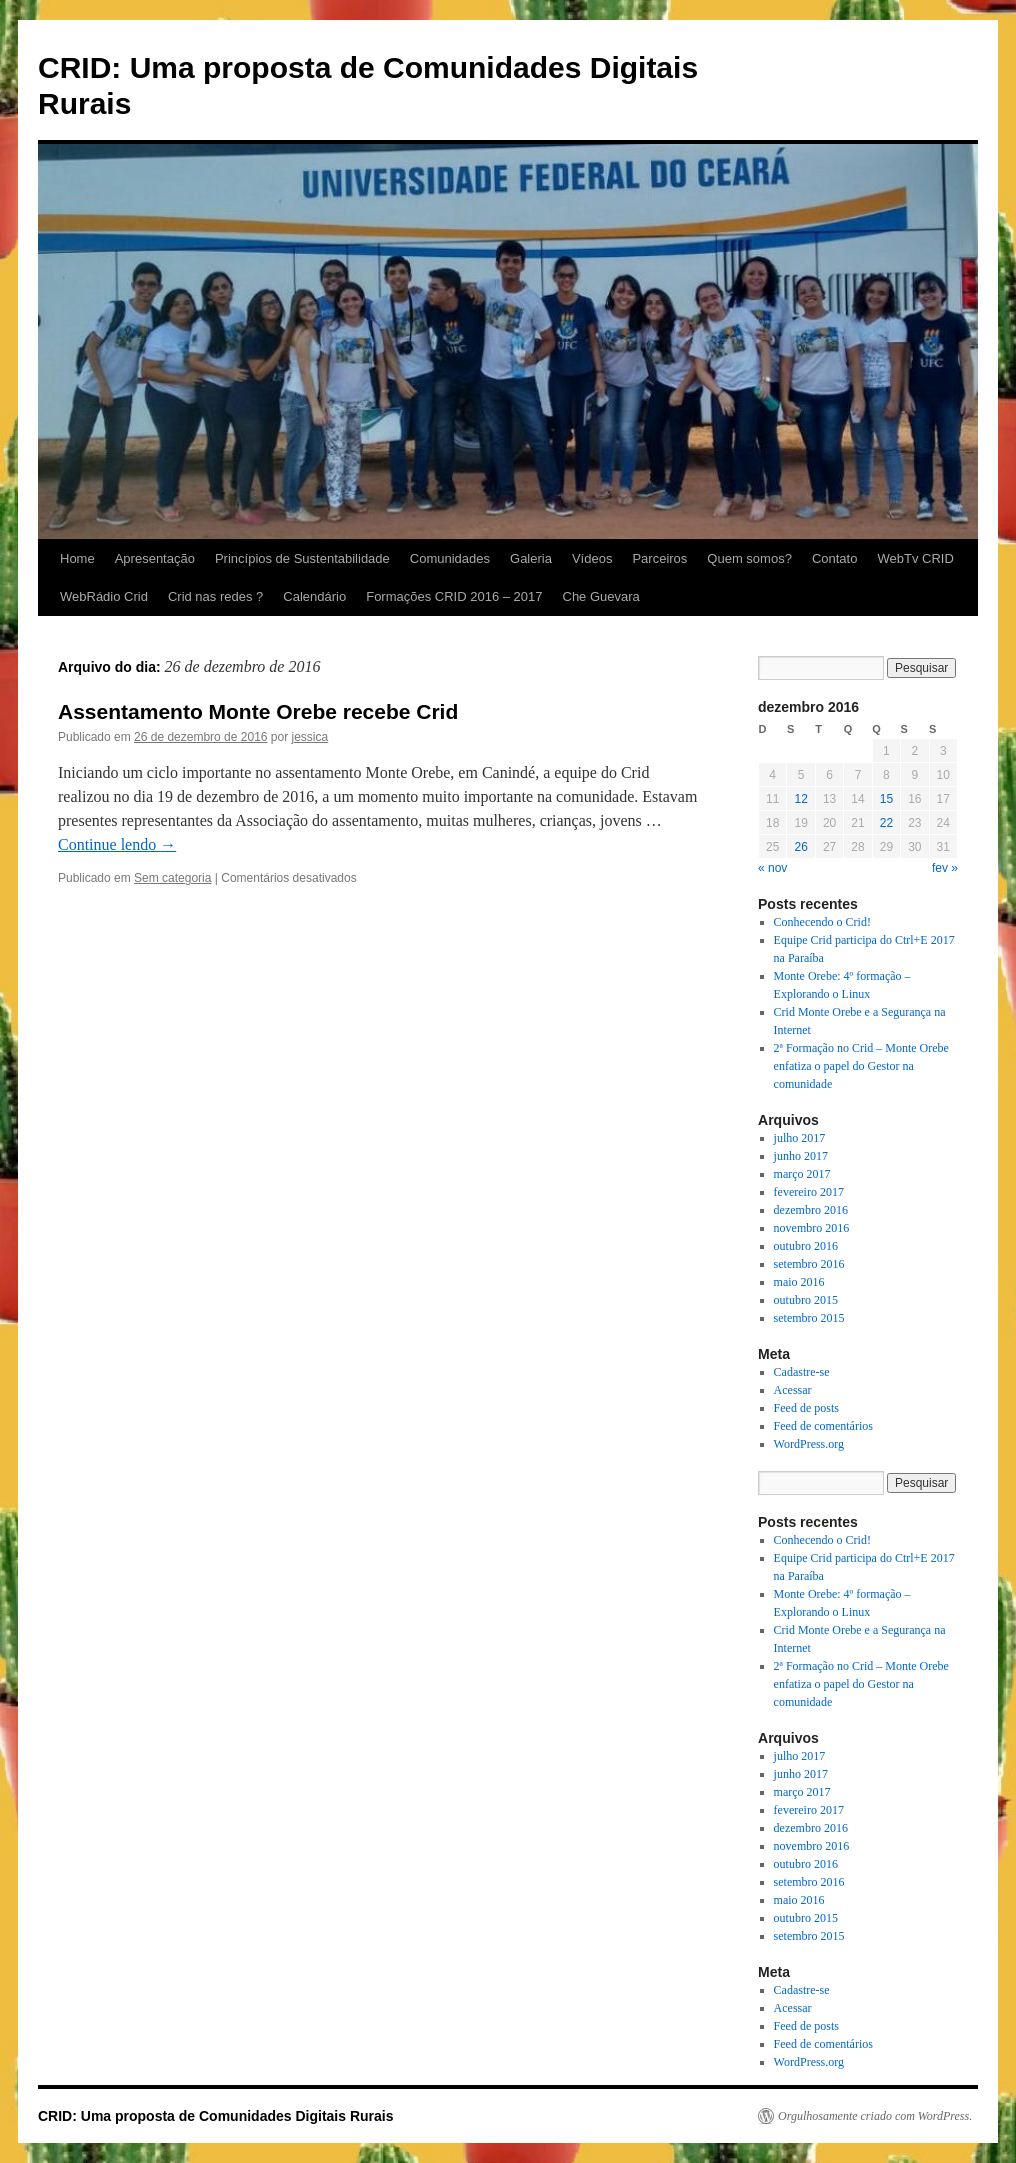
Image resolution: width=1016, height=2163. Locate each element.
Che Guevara (601, 596)
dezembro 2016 (811, 1210)
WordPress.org (809, 1444)
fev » (945, 868)
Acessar (793, 1390)
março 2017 (802, 1174)
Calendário (314, 596)
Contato (835, 558)
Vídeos (592, 558)
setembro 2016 (809, 1264)
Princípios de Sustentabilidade (302, 558)
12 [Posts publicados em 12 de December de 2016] (800, 799)
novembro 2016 (812, 1228)
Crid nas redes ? (215, 596)
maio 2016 (799, 1282)
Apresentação (155, 558)
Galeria (531, 558)
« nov (772, 868)
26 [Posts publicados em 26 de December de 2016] (800, 847)
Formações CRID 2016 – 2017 (454, 596)
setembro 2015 (809, 1318)
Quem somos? (749, 558)
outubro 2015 (806, 1300)
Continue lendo (117, 844)
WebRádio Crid (104, 596)
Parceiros (659, 558)
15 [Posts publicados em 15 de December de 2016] (886, 799)
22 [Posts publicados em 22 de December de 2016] (886, 823)
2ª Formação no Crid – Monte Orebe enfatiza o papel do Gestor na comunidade (861, 1066)
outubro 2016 (806, 1246)
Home (77, 558)
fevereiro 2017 (809, 1192)
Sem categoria (172, 878)
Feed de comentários (823, 1426)
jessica (310, 737)
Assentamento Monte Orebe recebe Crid (258, 711)
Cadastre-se (802, 1372)
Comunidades (450, 558)
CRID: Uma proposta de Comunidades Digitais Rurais (216, 2116)
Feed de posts (806, 1408)
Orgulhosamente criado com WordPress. (875, 2116)
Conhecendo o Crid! (822, 922)
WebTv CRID (915, 558)
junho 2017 (801, 1156)
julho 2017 (800, 1138)
